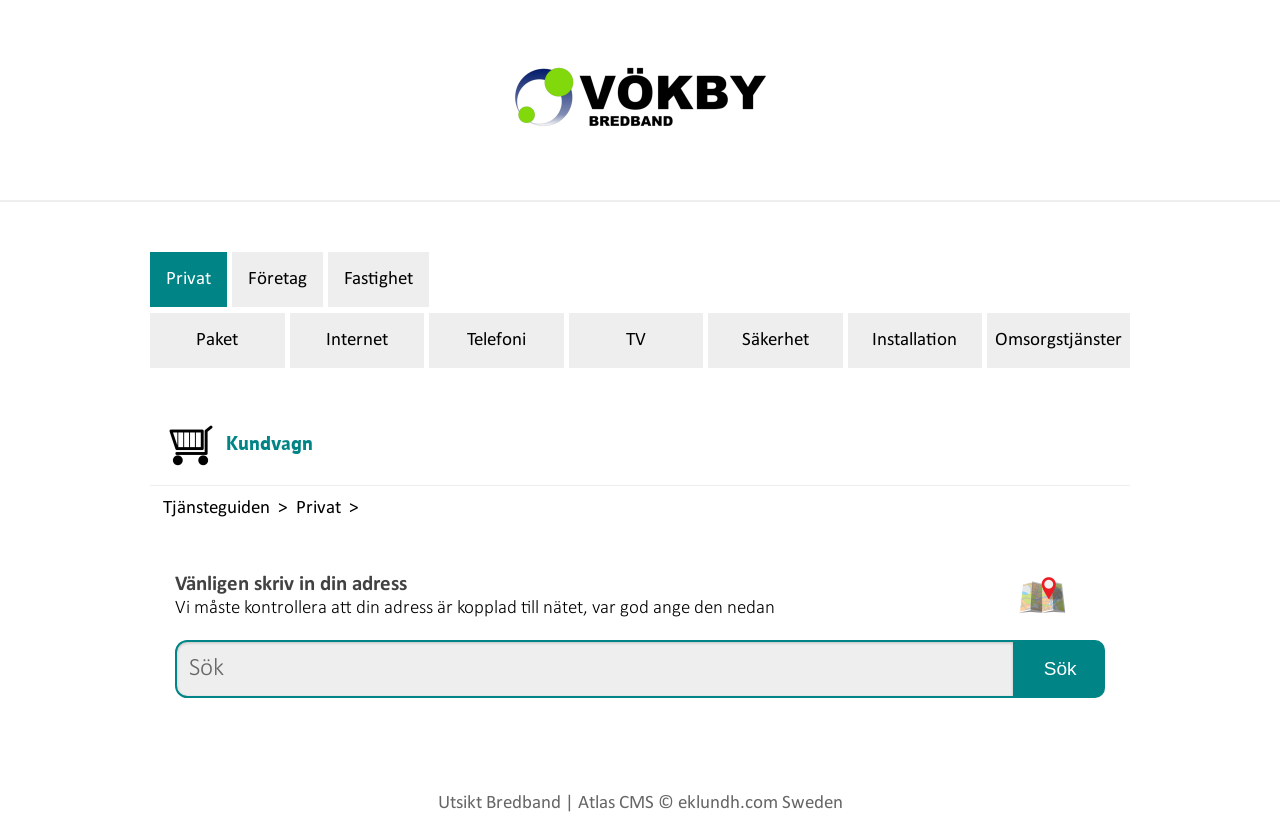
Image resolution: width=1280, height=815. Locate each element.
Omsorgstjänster (1058, 340)
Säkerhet (775, 340)
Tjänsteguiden (216, 508)
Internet (357, 340)
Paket (217, 340)
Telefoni (496, 340)
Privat (188, 279)
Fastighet (378, 279)
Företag (277, 279)
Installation (914, 340)
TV (636, 340)
